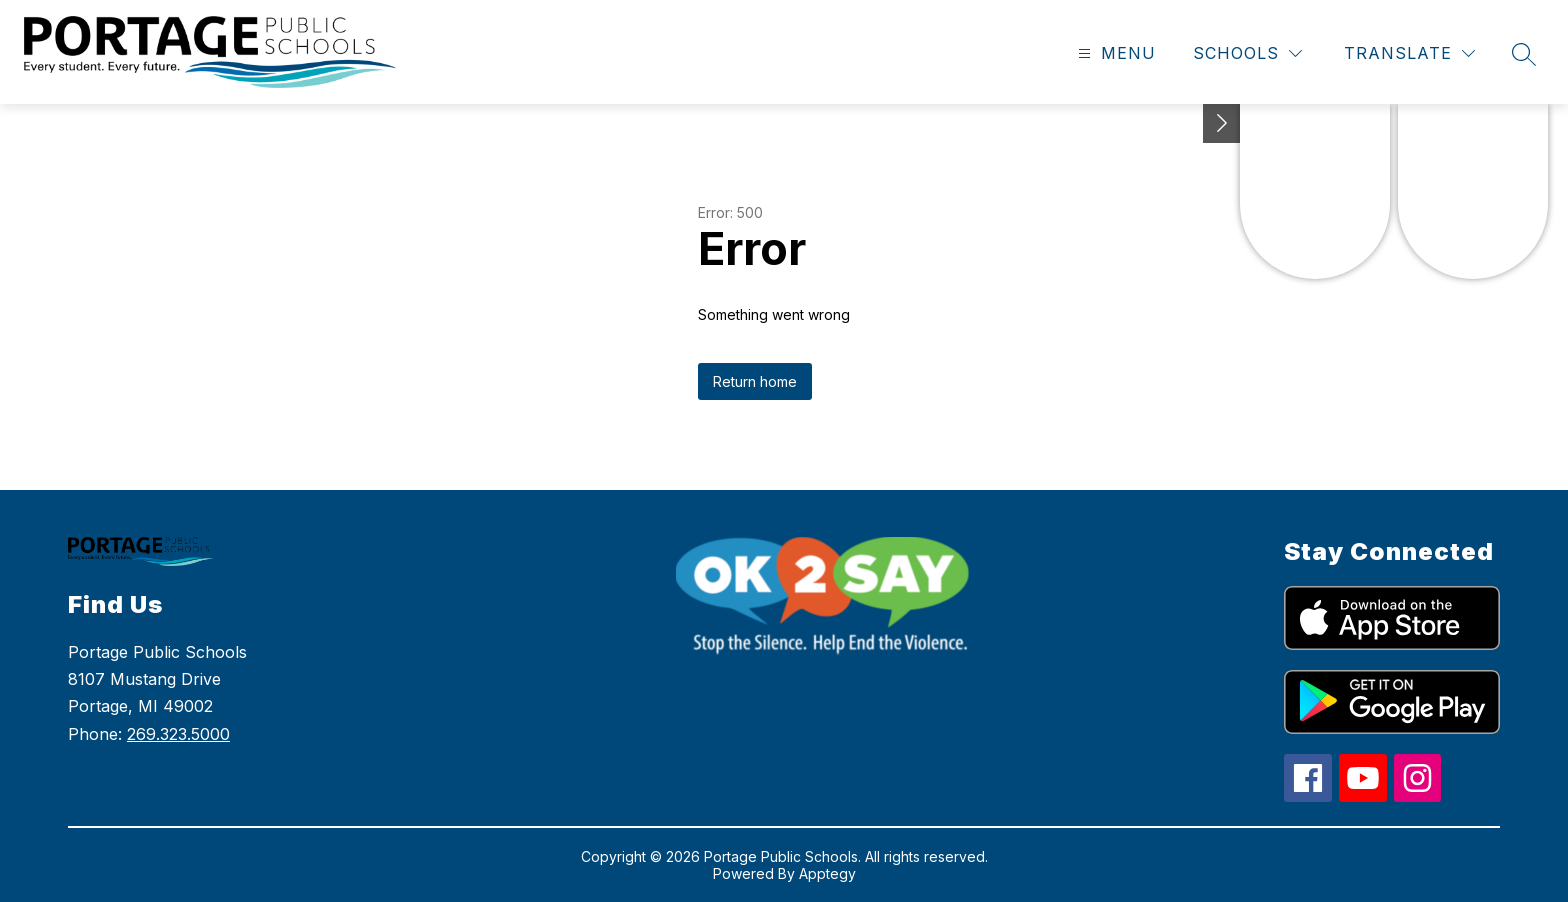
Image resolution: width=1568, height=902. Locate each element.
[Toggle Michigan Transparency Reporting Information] (1222, 123)
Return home (755, 381)
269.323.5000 (178, 734)
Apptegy (827, 873)
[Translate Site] (1409, 53)
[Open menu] (1114, 53)
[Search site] (1524, 54)
